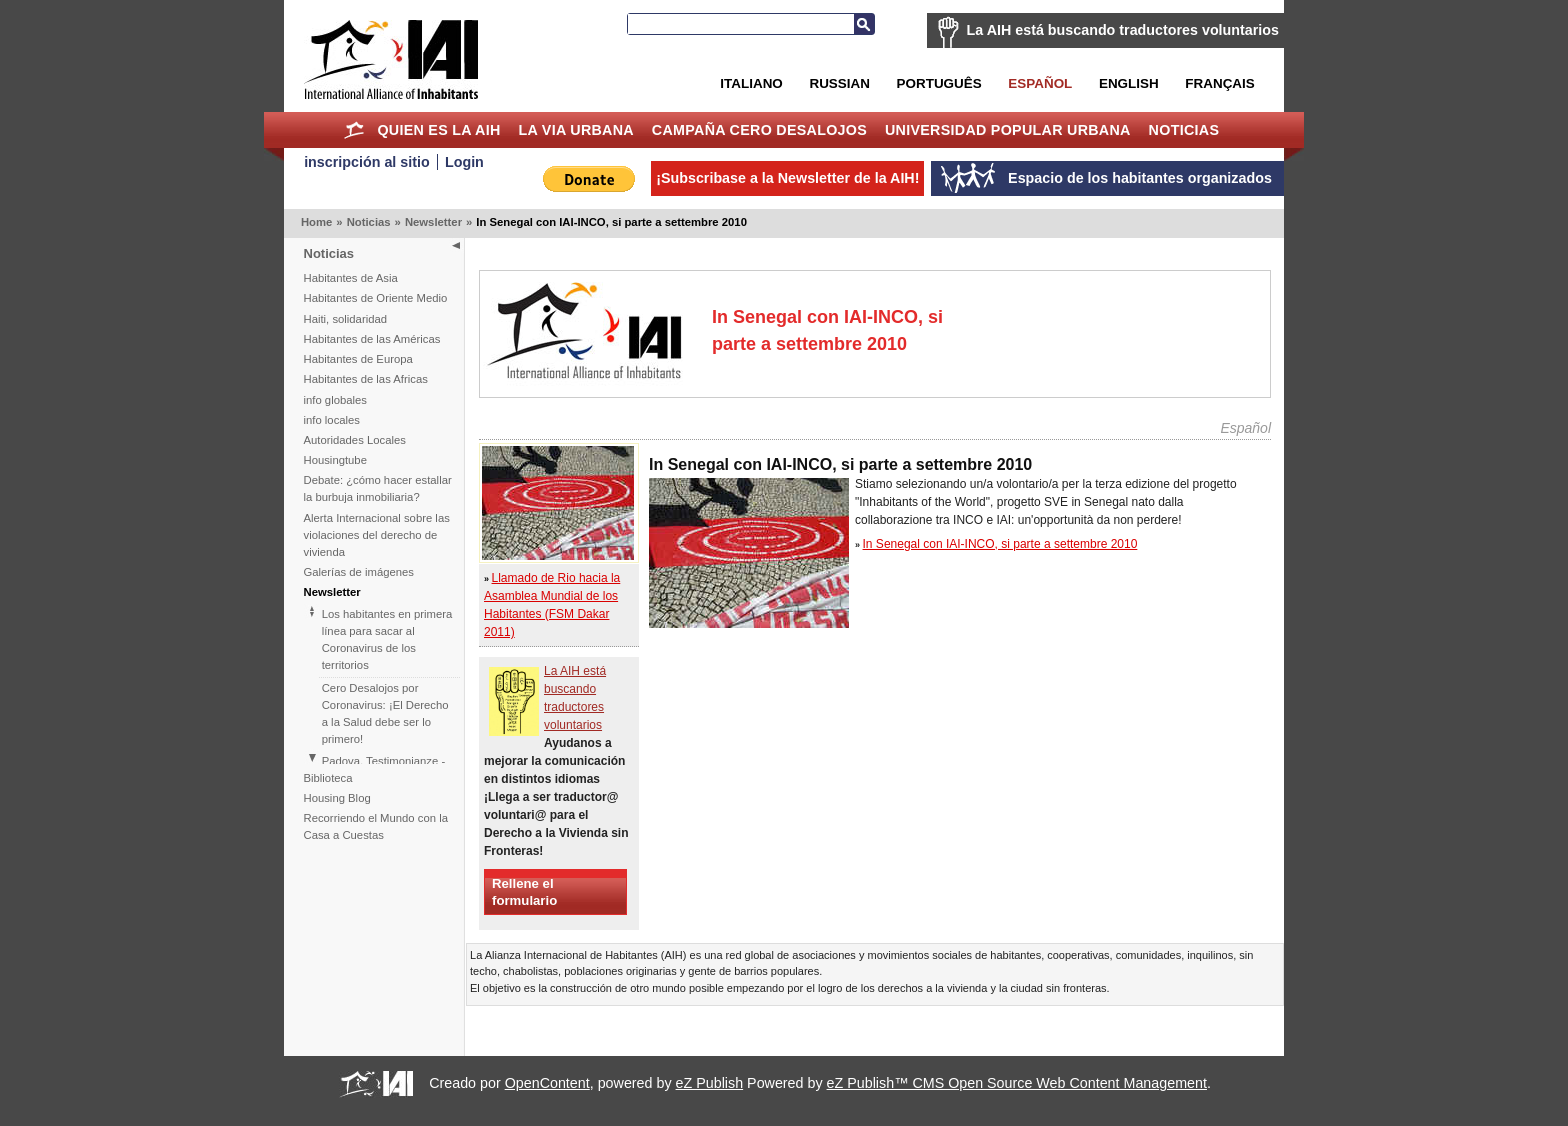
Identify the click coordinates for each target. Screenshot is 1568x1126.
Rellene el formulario (524, 892)
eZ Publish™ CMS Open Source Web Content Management (1017, 1083)
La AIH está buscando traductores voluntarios (1123, 30)
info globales (335, 400)
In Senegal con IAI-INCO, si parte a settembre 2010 (1000, 544)
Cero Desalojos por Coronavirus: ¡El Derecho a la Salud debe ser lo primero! (385, 713)
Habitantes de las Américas (372, 339)
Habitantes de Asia (351, 278)
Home (354, 130)
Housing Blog (337, 798)
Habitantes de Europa (358, 359)
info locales (332, 420)
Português (939, 83)
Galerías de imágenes (359, 572)
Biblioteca (328, 778)
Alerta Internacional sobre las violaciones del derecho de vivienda (377, 535)
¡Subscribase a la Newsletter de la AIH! (787, 178)
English (1129, 83)
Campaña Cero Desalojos (759, 130)
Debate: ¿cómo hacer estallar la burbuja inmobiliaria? (378, 488)
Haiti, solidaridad (346, 319)
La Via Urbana (576, 130)
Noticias (1184, 130)
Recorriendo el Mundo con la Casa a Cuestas (376, 826)
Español (1040, 83)
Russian (839, 83)
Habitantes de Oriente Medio (376, 298)
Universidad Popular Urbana (1008, 130)
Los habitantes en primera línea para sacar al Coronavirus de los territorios (387, 639)
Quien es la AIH (438, 130)
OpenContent (547, 1083)
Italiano (751, 83)
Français (1219, 83)
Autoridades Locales (355, 440)
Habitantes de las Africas (366, 379)
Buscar (864, 24)
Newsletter (433, 222)
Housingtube (335, 460)
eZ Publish (710, 1083)
